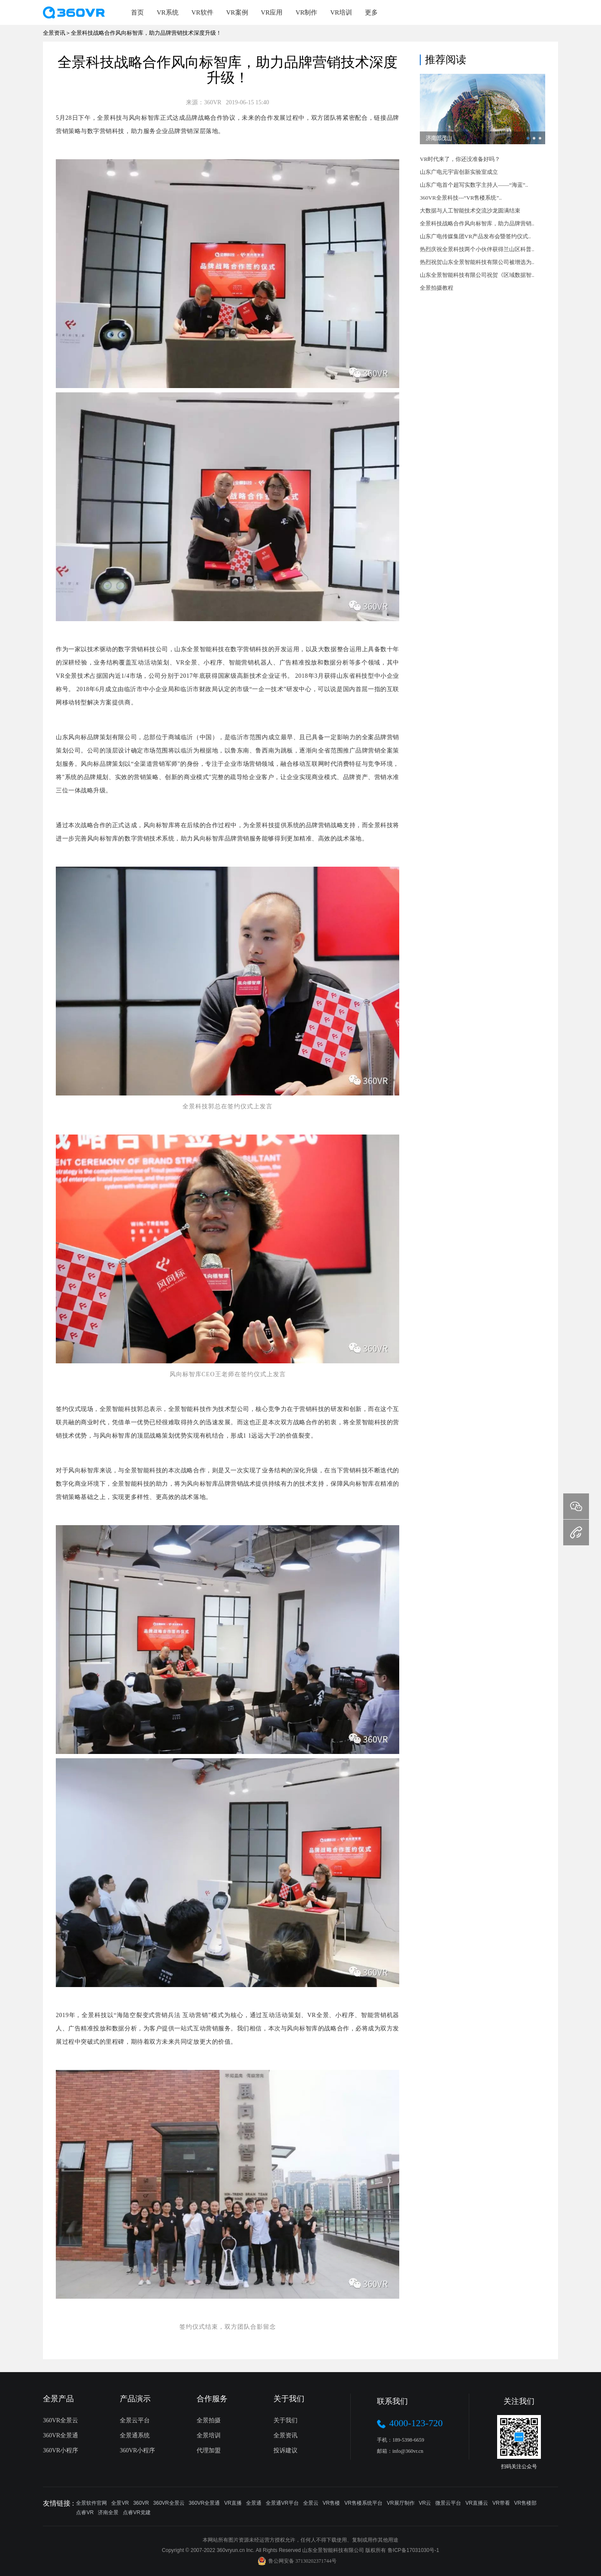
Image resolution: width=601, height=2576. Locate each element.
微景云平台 (448, 2503)
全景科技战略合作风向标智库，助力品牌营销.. (477, 223)
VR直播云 (476, 2503)
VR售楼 (331, 2503)
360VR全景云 (60, 2420)
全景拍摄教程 (436, 288)
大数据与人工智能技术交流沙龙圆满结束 (470, 210)
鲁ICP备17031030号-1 (413, 2550)
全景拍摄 (209, 2420)
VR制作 (306, 12)
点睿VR (85, 2512)
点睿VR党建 (137, 2512)
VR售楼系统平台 (363, 2503)
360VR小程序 (60, 2450)
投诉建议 (285, 2450)
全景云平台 (135, 2420)
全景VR (120, 2503)
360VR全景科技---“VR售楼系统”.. (461, 197)
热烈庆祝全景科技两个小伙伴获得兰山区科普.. (477, 249)
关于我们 (285, 2420)
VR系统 (168, 12)
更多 (371, 12)
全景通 (253, 2503)
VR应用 (272, 12)
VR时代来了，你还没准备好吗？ (460, 159)
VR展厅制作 (401, 2503)
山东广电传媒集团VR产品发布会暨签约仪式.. (475, 236)
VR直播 (233, 2503)
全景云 (311, 2503)
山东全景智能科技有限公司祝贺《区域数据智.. (477, 275)
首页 (137, 12)
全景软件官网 (91, 2503)
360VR (141, 2503)
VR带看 (501, 2503)
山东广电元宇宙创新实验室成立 (459, 172)
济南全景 (108, 2512)
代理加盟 (209, 2450)
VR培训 (341, 12)
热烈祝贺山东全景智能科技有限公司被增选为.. (477, 262)
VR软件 (202, 12)
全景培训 (209, 2435)
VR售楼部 (525, 2503)
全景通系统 (135, 2435)
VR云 (425, 2503)
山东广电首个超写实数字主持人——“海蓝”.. (474, 185)
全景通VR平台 (282, 2503)
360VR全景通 (60, 2435)
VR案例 (237, 12)
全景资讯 (285, 2435)
